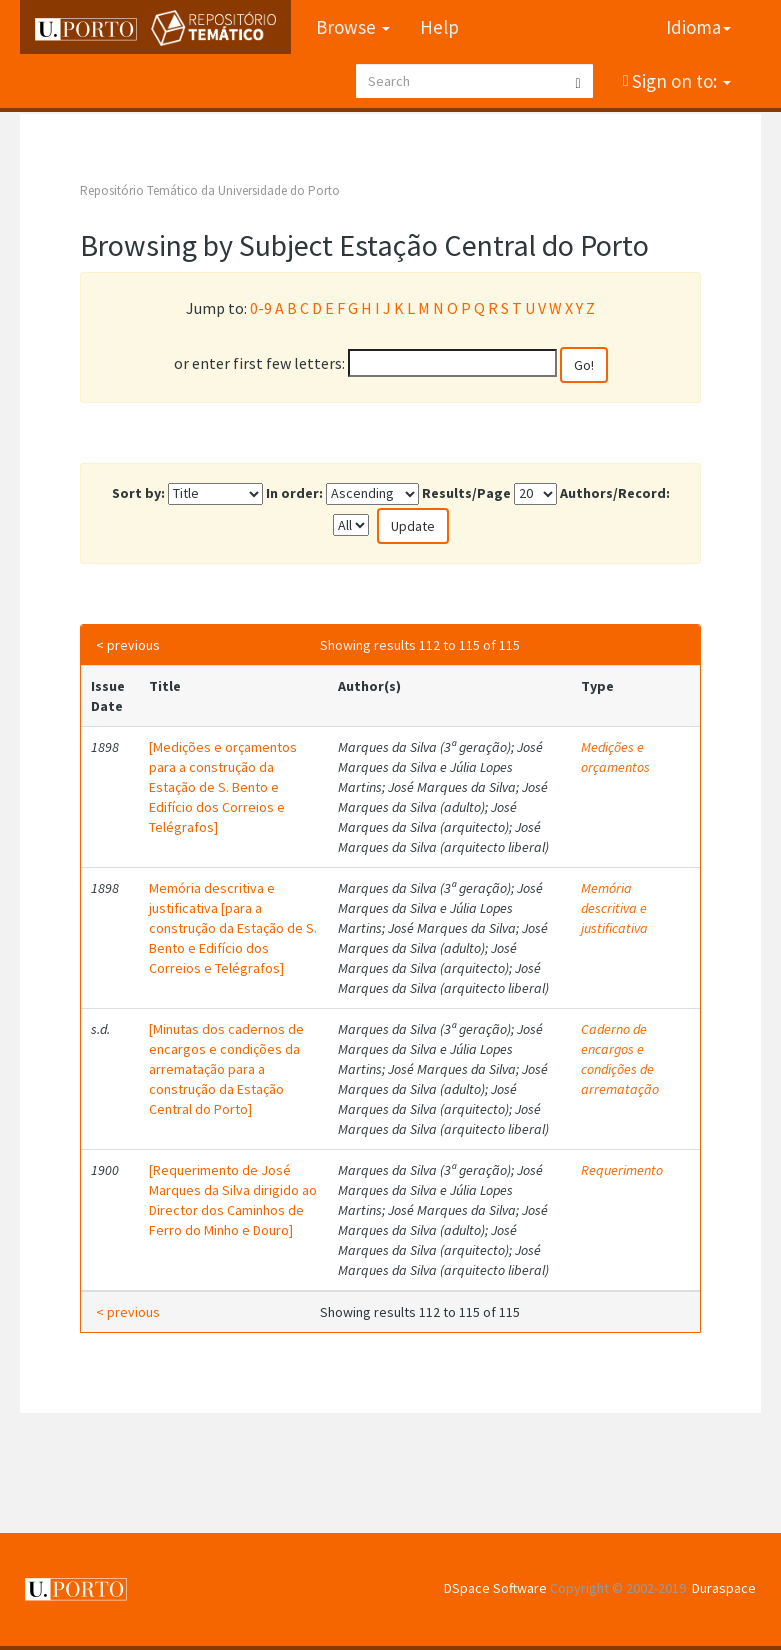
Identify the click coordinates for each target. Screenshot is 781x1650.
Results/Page (466, 493)
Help (439, 27)
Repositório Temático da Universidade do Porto (210, 190)
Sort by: (138, 493)
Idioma (698, 27)
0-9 (261, 308)
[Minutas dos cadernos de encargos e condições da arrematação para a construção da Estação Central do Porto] (226, 1069)
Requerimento (622, 1170)
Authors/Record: (615, 493)
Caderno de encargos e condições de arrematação (620, 1059)
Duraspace (724, 1588)
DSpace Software (495, 1588)
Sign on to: (679, 81)
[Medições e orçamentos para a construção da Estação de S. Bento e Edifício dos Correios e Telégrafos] (223, 787)
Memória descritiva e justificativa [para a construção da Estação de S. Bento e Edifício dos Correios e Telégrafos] (233, 928)
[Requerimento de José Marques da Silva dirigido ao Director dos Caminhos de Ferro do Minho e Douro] (233, 1200)
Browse (353, 27)
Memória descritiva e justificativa (614, 908)
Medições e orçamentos (615, 757)
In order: (294, 493)
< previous (128, 645)
